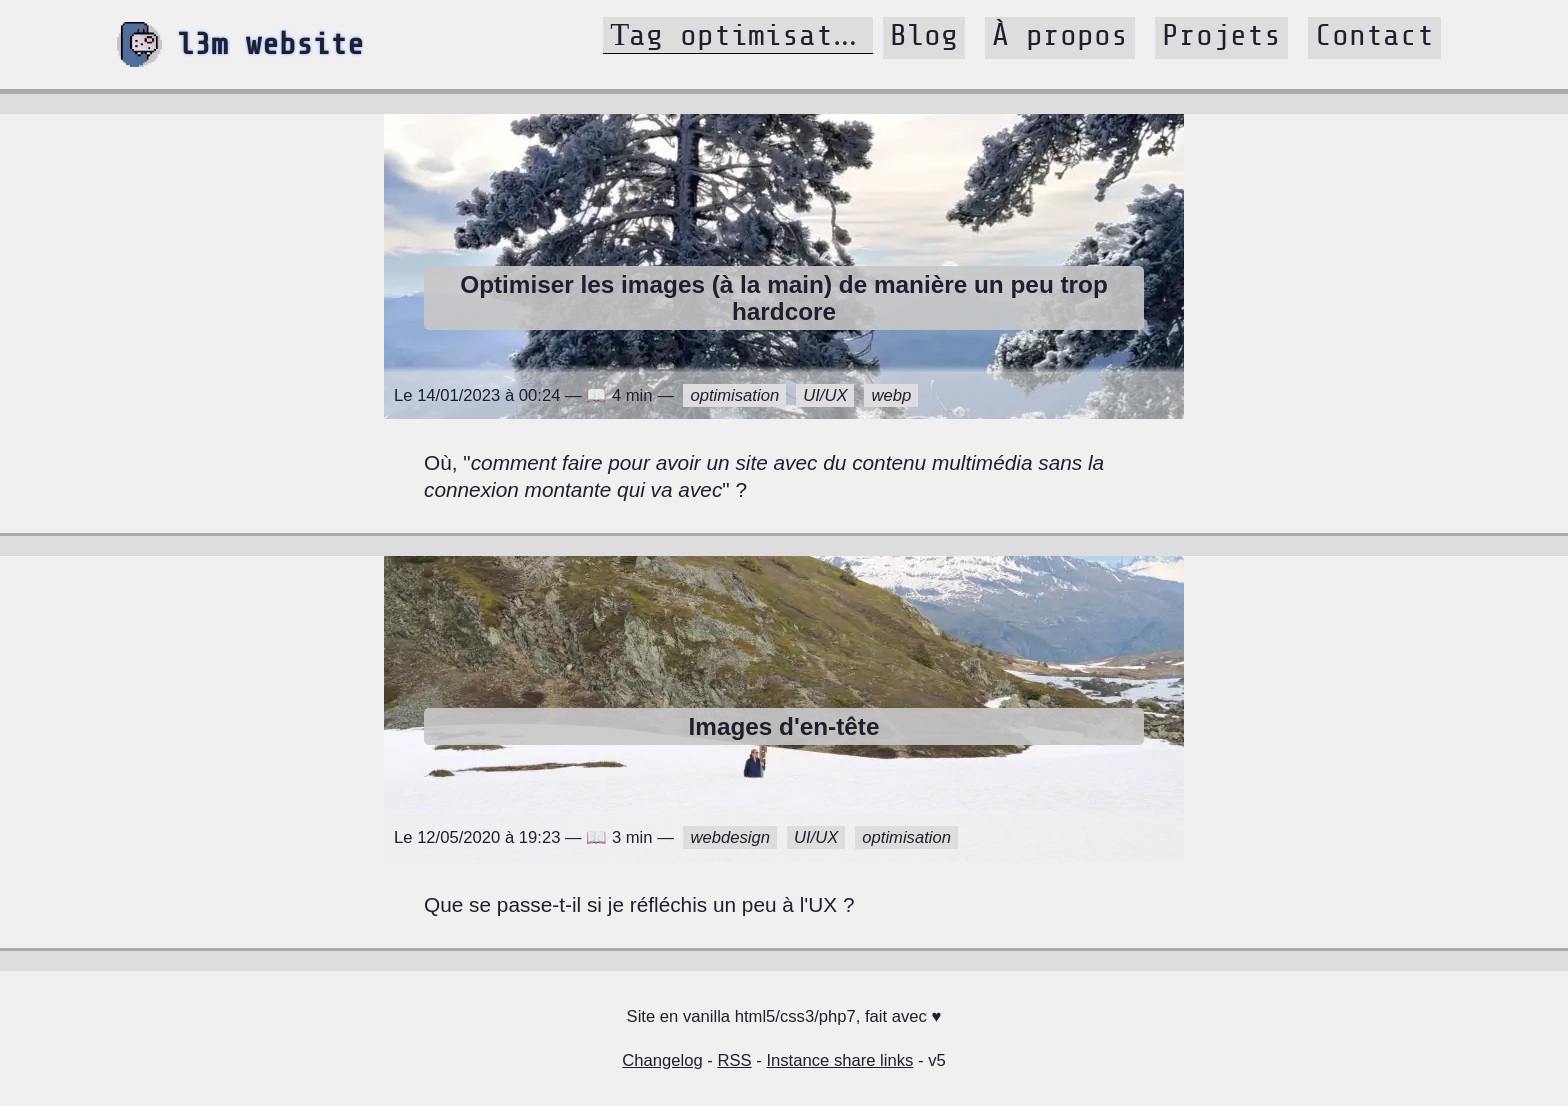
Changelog (662, 1060)
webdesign (730, 837)
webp (891, 395)
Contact (1374, 35)
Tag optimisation (747, 35)
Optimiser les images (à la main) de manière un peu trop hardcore (784, 298)
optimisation (734, 395)
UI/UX (825, 395)
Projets (1221, 35)
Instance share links (839, 1060)
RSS (734, 1060)
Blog (924, 35)
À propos (1060, 35)
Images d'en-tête (783, 726)
